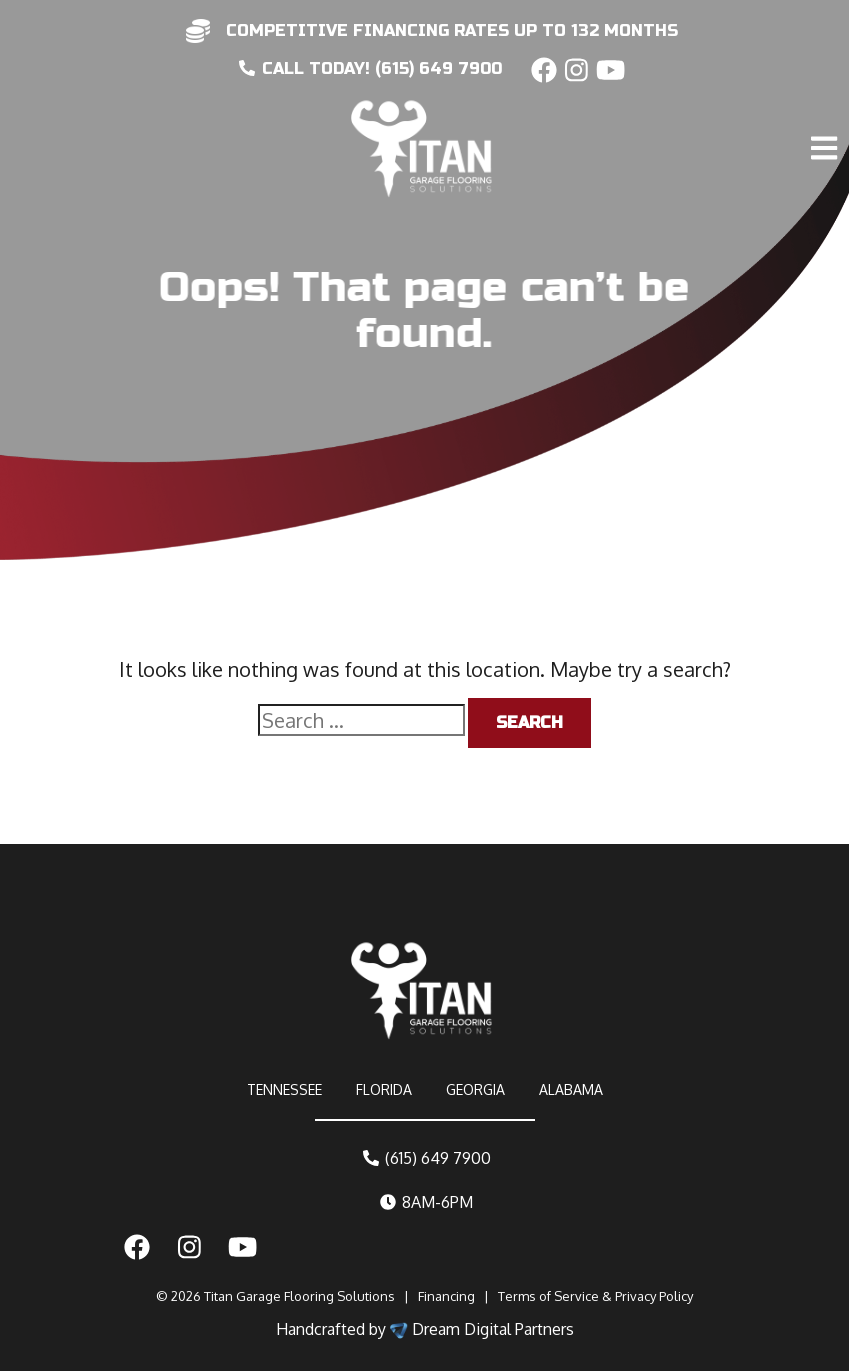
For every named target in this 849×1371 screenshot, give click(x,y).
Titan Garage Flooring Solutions (299, 1296)
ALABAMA (571, 1089)
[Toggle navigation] (827, 106)
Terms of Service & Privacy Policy (595, 1296)
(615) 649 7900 (427, 1158)
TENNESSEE (284, 1089)
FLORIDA (384, 1089)
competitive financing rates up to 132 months (452, 30)
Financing (446, 1296)
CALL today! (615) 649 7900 (370, 68)
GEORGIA (475, 1089)
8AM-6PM (426, 1202)
